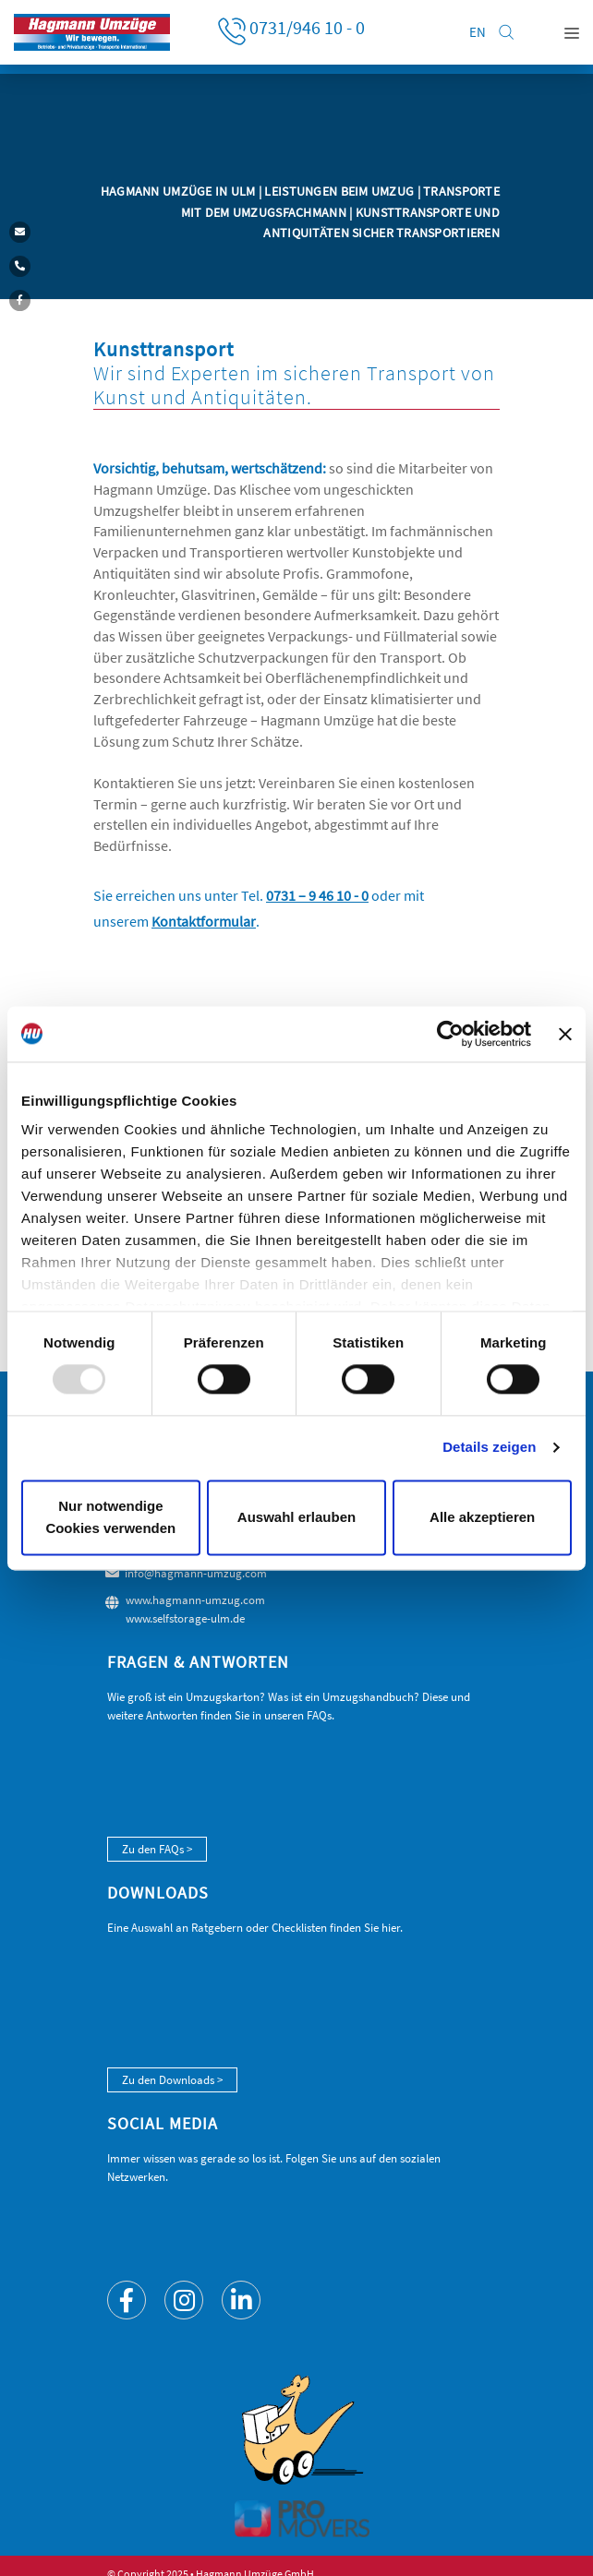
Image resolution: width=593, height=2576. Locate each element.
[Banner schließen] (565, 1033)
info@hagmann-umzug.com (196, 1573)
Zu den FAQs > (157, 1849)
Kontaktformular (203, 921)
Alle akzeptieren (482, 1517)
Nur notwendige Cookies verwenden (110, 1517)
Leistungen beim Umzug (340, 191)
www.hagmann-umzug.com (195, 1600)
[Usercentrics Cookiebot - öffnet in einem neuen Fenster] (450, 1034)
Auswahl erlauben (296, 1517)
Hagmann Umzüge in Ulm (180, 191)
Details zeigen (489, 1448)
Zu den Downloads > (172, 2080)
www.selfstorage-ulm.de (185, 1618)
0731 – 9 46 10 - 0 (317, 896)
